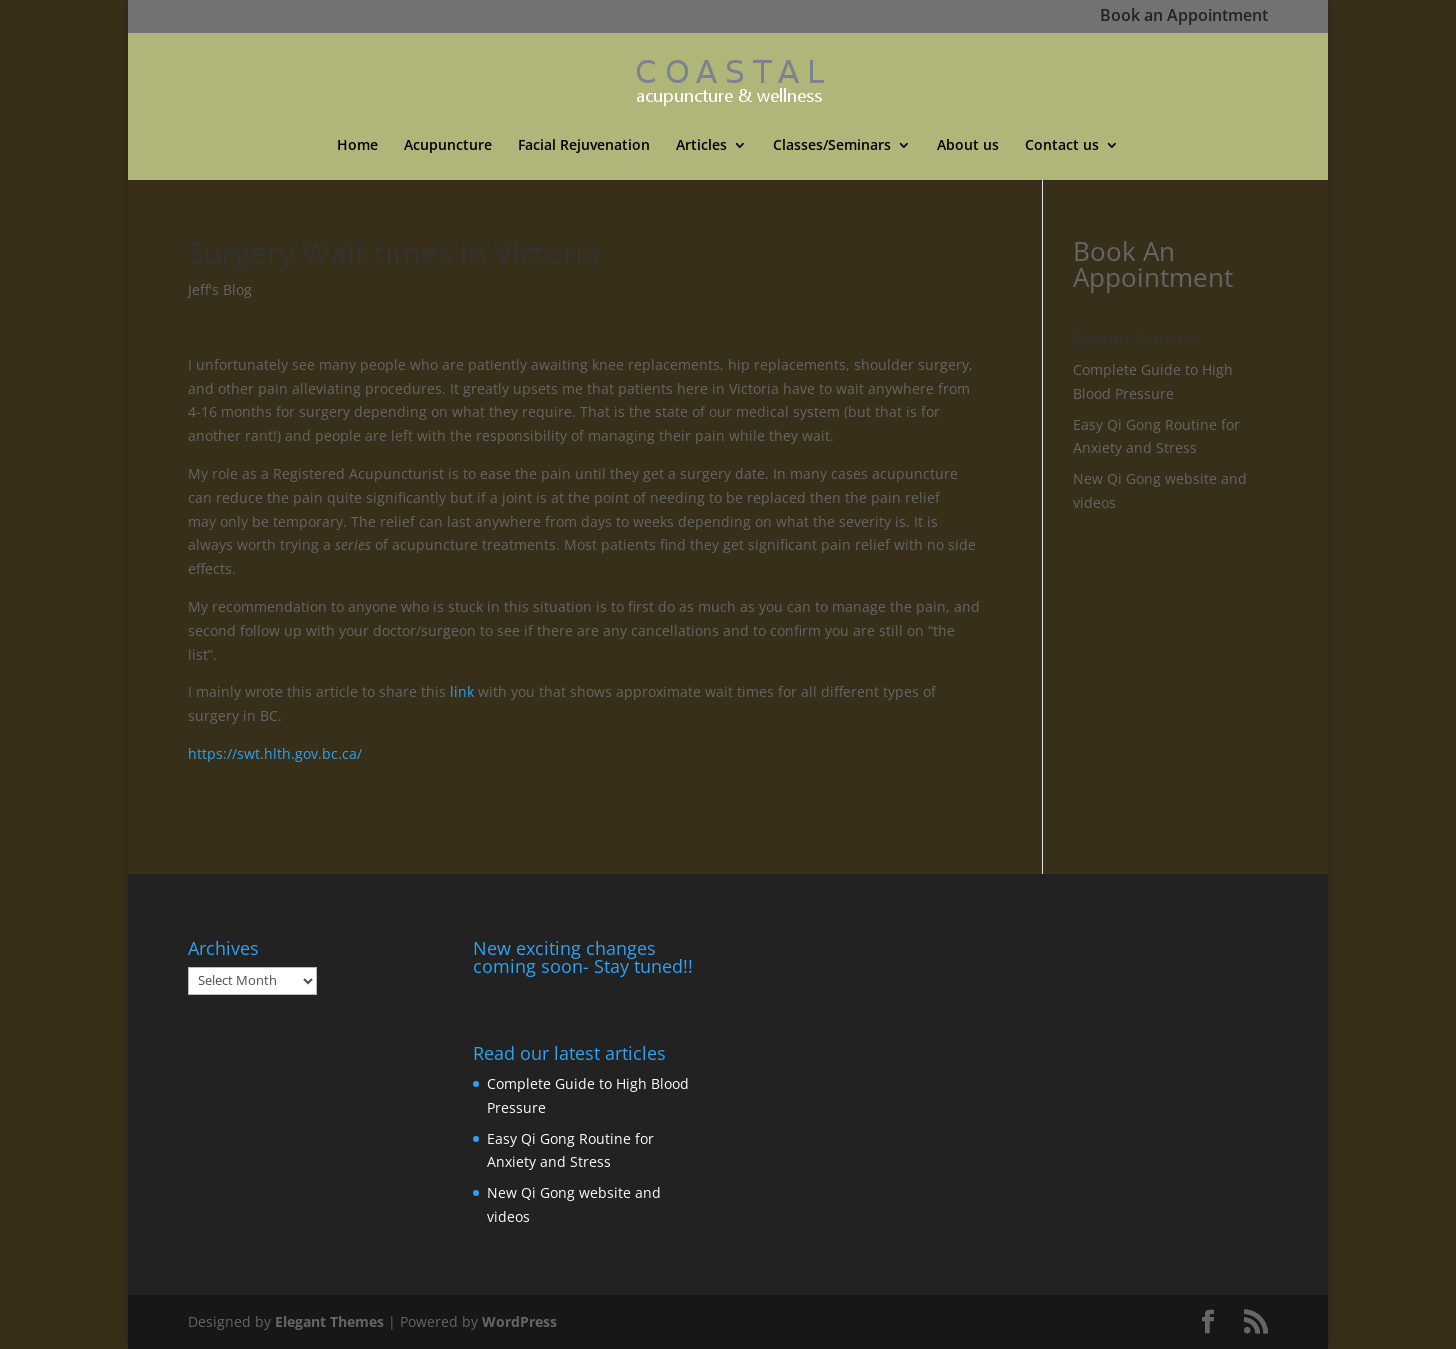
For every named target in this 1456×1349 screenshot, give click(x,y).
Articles (701, 146)
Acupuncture (448, 146)
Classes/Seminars (832, 146)
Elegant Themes (329, 1321)
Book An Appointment (1153, 264)
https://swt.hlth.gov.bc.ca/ (275, 753)
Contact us (1062, 146)
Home (357, 146)
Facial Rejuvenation (584, 146)
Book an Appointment (1184, 17)
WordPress (519, 1321)
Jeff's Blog (220, 289)
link (462, 691)
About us (968, 146)
